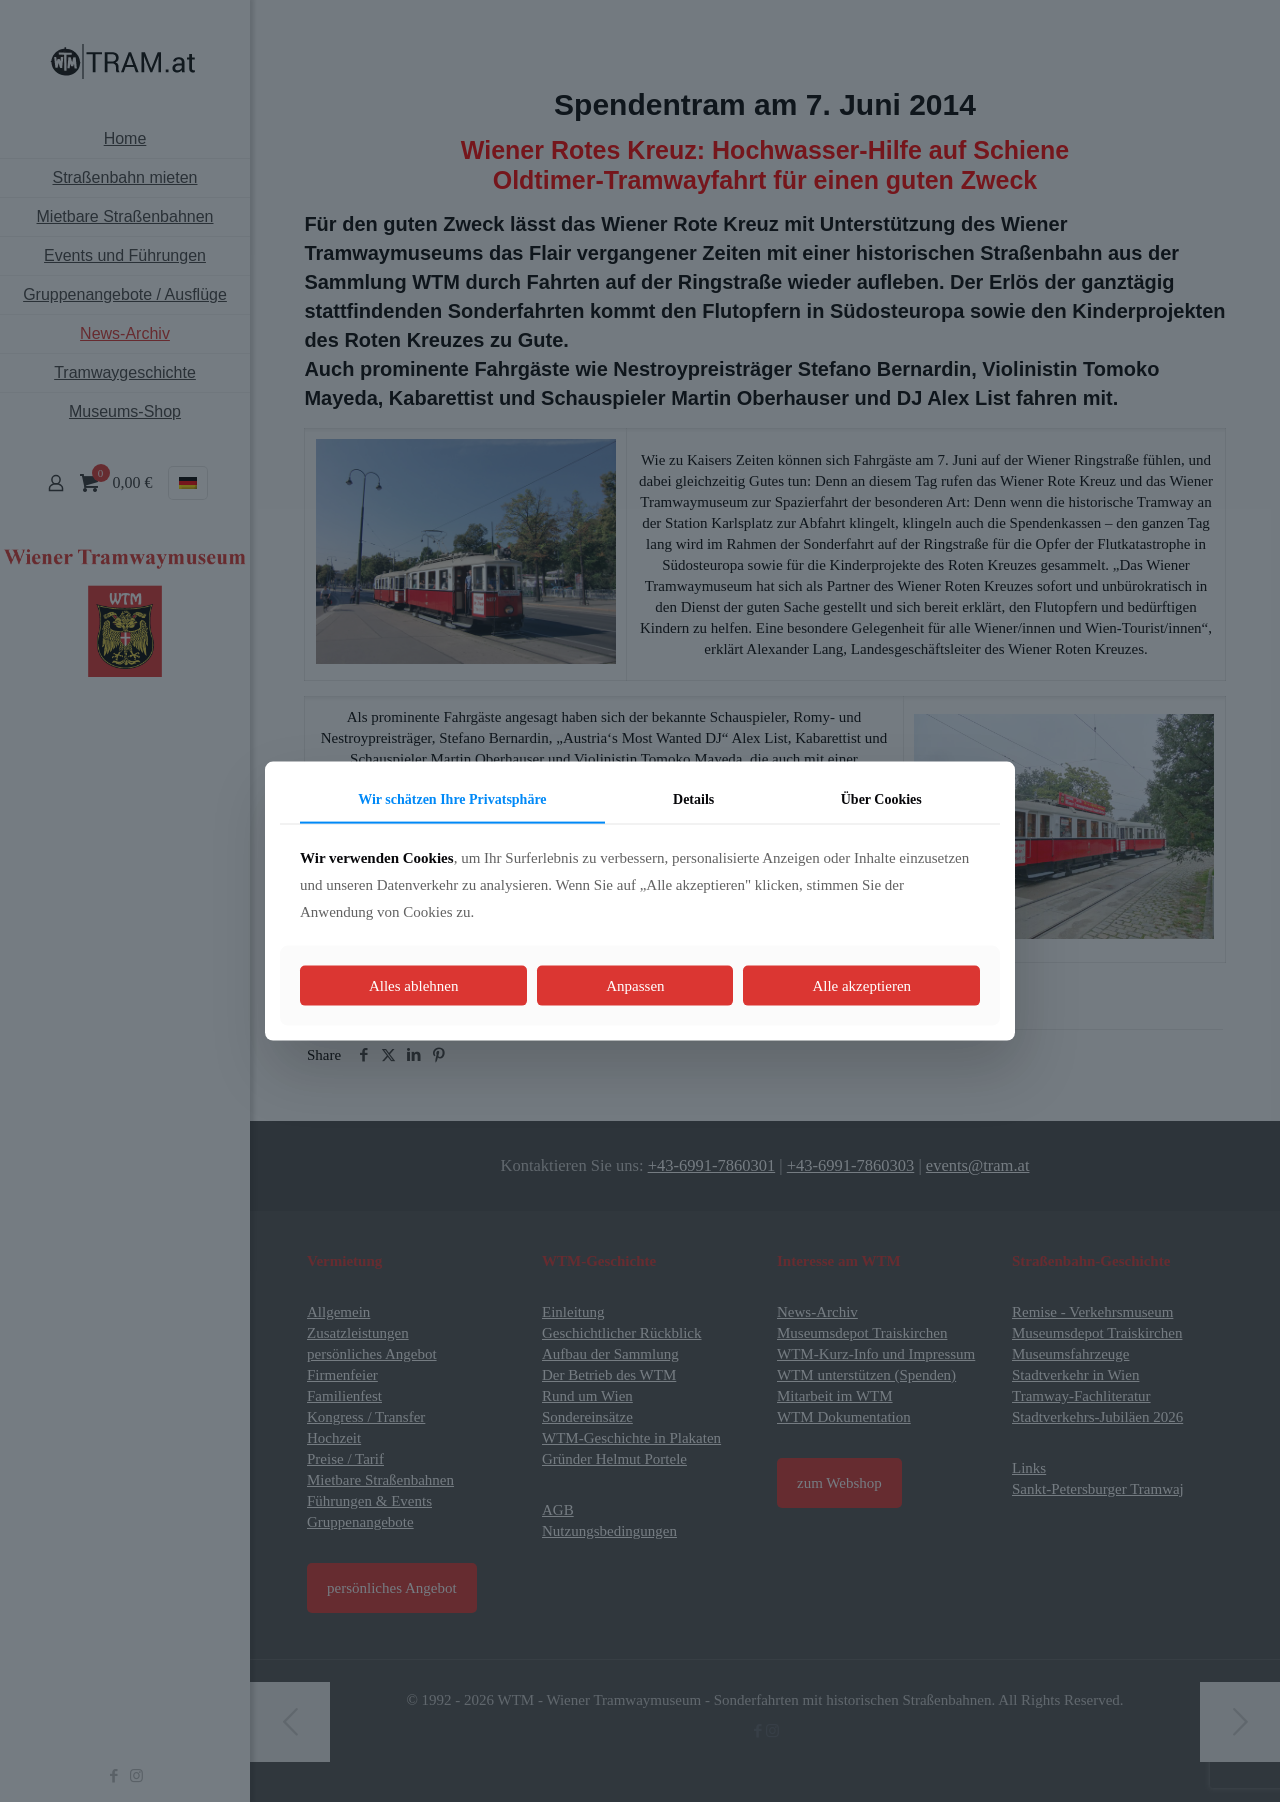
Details (693, 799)
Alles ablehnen (414, 985)
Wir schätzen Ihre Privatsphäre (452, 799)
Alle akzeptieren (861, 985)
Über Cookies (881, 799)
